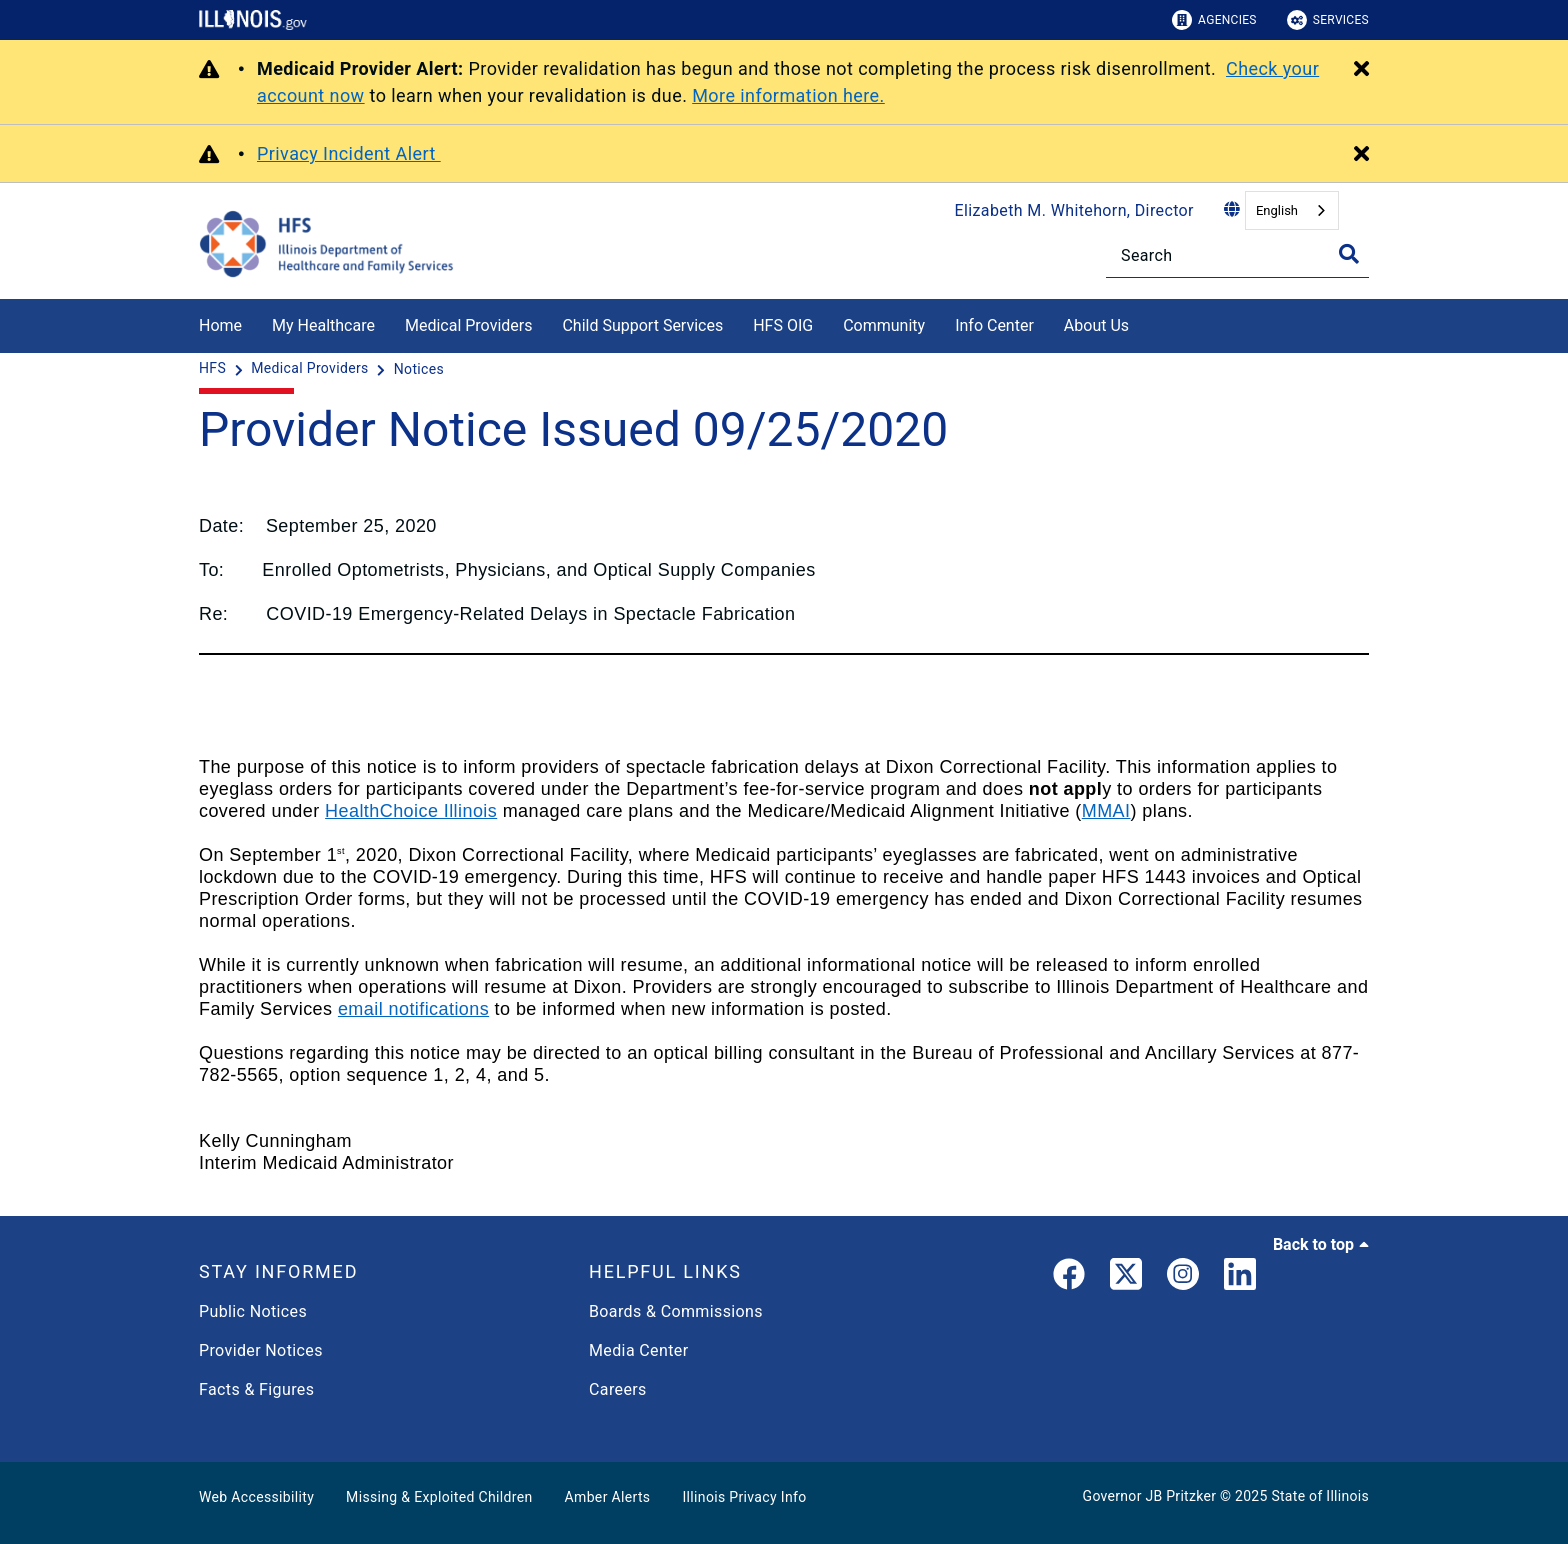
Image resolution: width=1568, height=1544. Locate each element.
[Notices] (419, 369)
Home (220, 325)
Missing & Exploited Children (439, 1497)
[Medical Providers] (311, 369)
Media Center (638, 1350)
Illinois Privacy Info (744, 1497)
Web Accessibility (256, 1497)
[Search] (1237, 255)
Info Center (994, 325)
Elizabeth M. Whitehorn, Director (1074, 210)
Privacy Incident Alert (349, 153)
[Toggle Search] (1349, 254)
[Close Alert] (1361, 70)
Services (1328, 20)
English (1277, 210)
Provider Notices (261, 1350)
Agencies (1214, 20)
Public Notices (253, 1311)
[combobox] (1292, 210)
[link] (1069, 1278)
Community (884, 325)
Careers (618, 1389)
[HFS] (214, 369)
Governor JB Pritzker (1150, 1496)
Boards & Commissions (676, 1311)
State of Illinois (1320, 1496)
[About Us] (1144, 322)
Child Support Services (642, 325)
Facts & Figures (256, 1389)
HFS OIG (783, 325)
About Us (1096, 325)
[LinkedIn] (1240, 1278)
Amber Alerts (608, 1497)
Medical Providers (469, 325)
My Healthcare (323, 325)
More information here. (788, 95)
